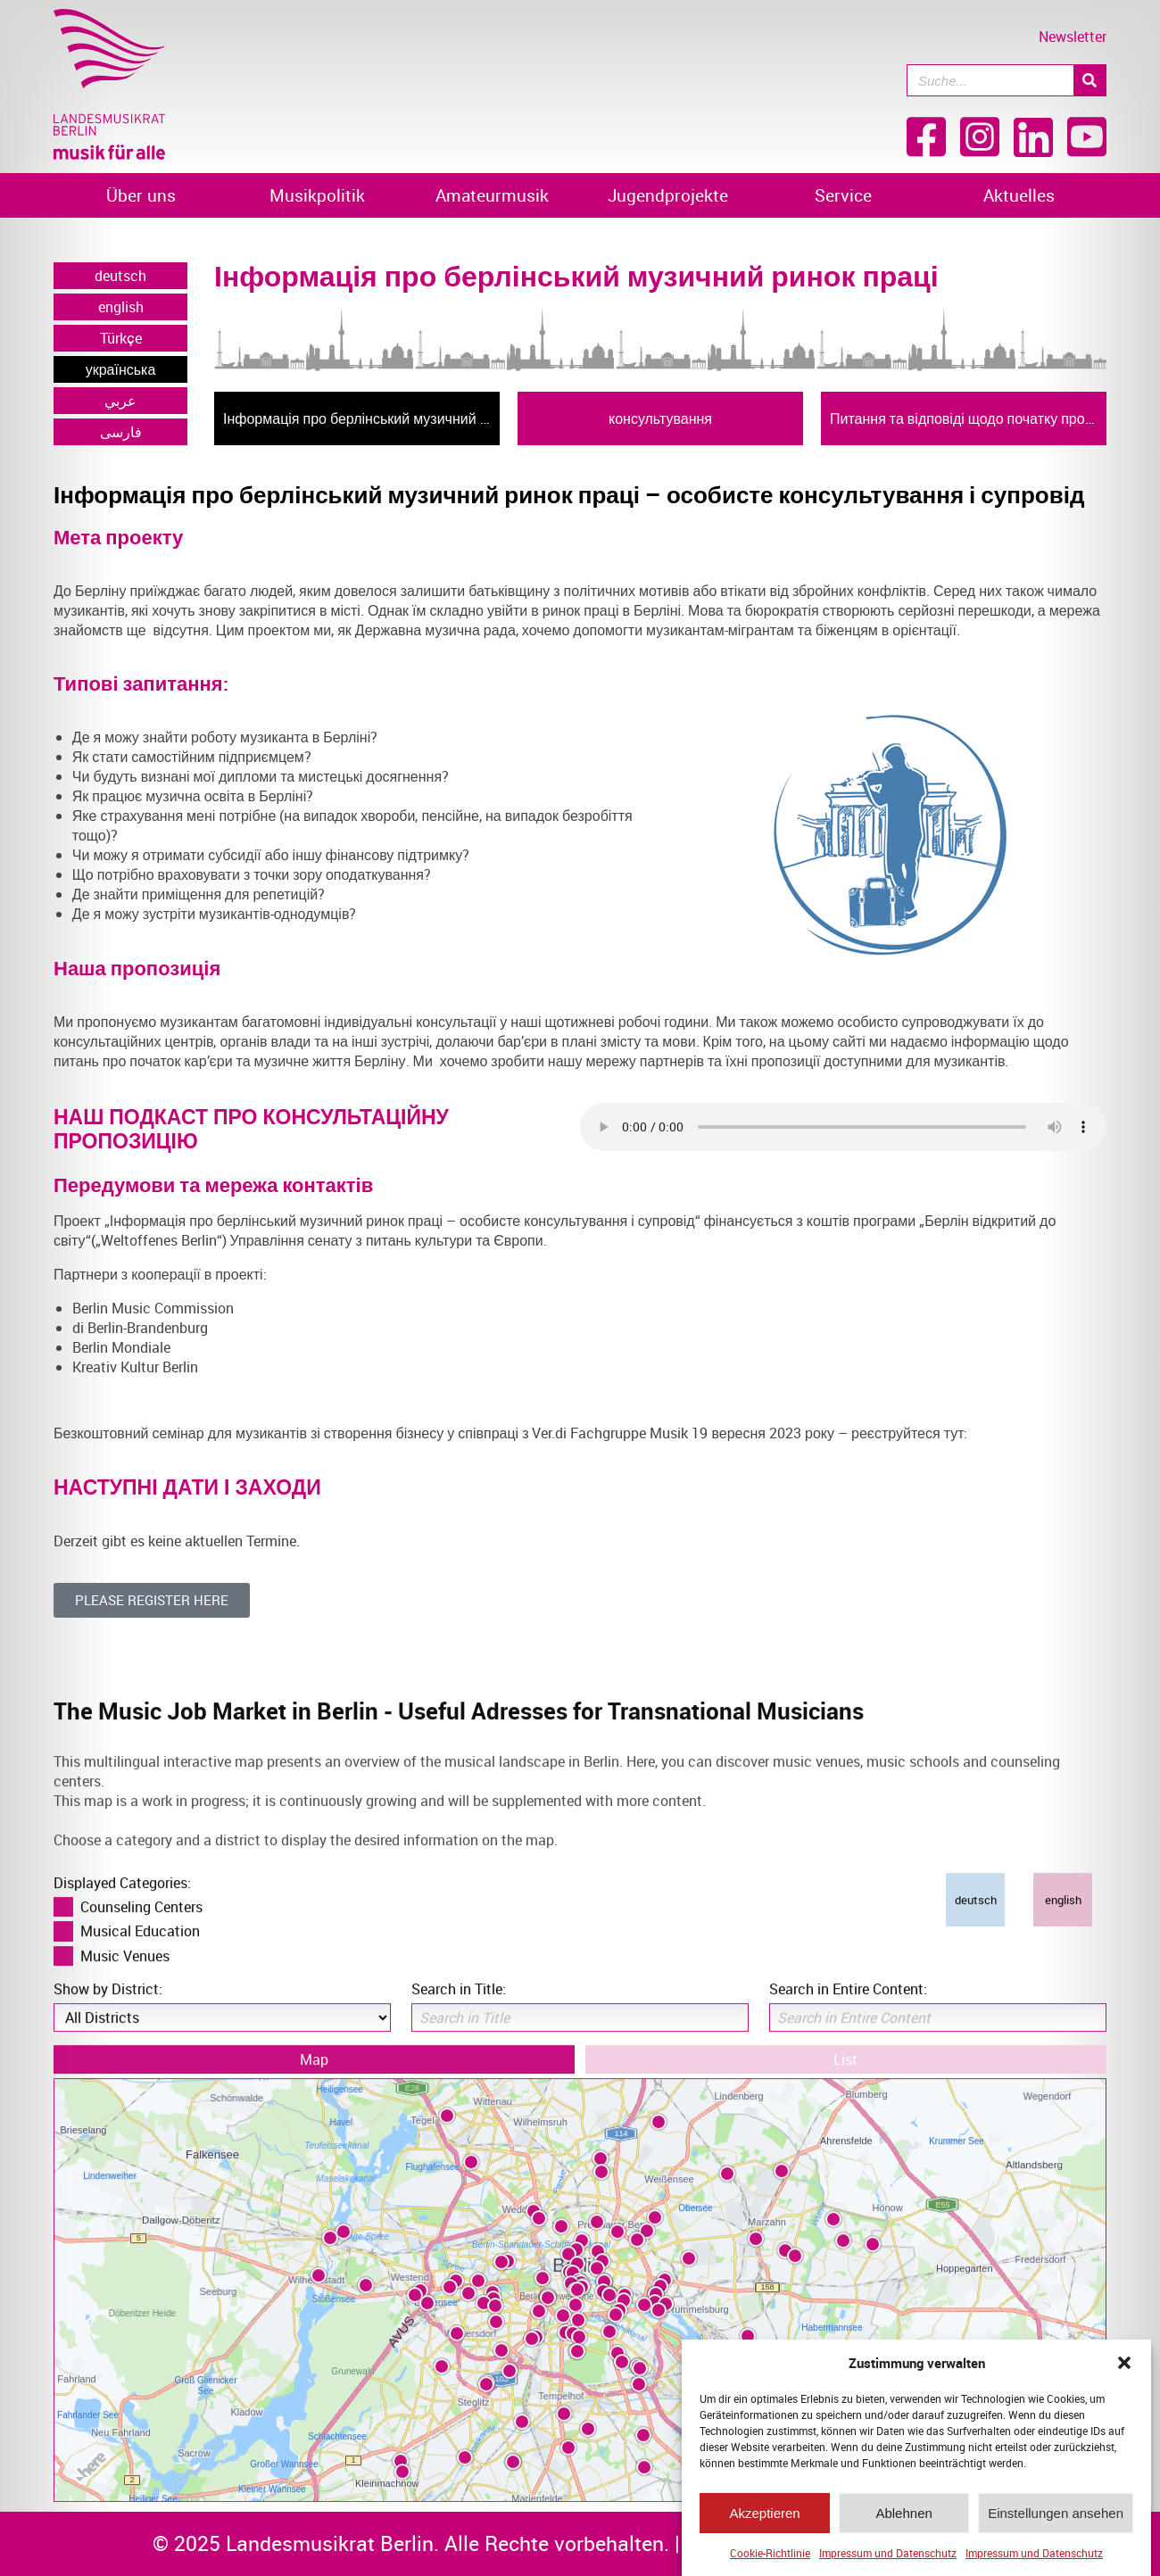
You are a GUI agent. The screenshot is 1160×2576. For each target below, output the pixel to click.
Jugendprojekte (668, 195)
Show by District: (108, 1945)
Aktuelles (1019, 195)
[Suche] (1089, 80)
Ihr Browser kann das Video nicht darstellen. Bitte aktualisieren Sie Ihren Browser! (843, 1127)
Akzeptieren (764, 2513)
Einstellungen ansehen (1055, 2513)
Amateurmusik (492, 195)
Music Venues (125, 1912)
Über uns (141, 195)
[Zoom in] (1066, 2322)
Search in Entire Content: (848, 1945)
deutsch (120, 276)
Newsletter (1072, 36)
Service (843, 195)
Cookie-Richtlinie (770, 2553)
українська (121, 369)
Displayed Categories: (122, 1839)
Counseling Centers (141, 1863)
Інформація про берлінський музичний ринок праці (361, 418)
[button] (1124, 2363)
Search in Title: (458, 1945)
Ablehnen (903, 2513)
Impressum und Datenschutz (888, 2553)
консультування (660, 418)
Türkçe (121, 338)
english (121, 307)
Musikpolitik (317, 195)
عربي (120, 400)
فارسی (121, 432)
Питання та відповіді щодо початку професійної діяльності (968, 418)
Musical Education (140, 1887)
